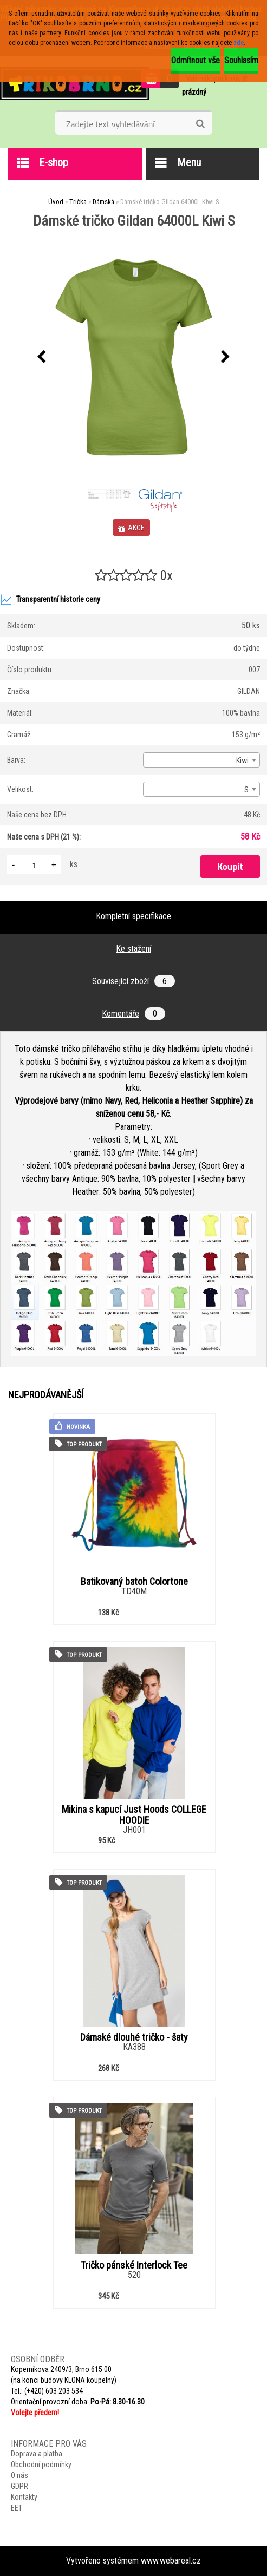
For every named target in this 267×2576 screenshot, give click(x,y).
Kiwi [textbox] (242, 760)
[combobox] (201, 760)
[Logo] (74, 83)
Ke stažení (133, 948)
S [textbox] (246, 789)
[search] (200, 124)
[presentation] (41, 357)
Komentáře (133, 1013)
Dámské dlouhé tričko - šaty (134, 2037)
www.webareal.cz (171, 2560)
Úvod (55, 202)
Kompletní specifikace (133, 916)
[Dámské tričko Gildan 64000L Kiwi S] (133, 357)
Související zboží (133, 981)
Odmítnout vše (195, 60)
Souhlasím (241, 60)
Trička (78, 202)
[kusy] (34, 864)
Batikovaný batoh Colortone (134, 1581)
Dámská (103, 202)
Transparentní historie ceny (50, 600)
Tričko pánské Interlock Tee (134, 2265)
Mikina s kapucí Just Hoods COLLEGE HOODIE (134, 1815)
